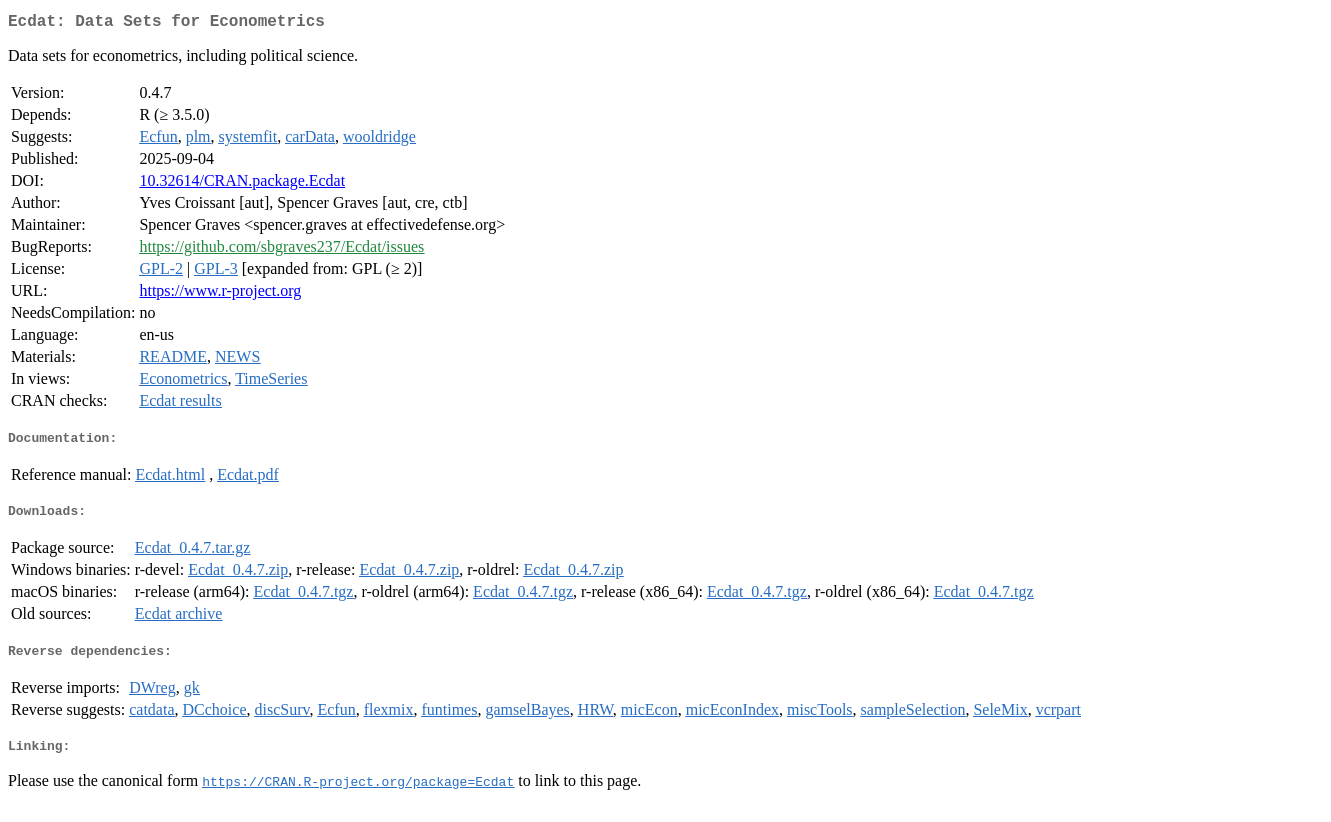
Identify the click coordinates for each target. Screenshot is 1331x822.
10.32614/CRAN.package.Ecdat (242, 184)
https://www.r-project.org (220, 294)
